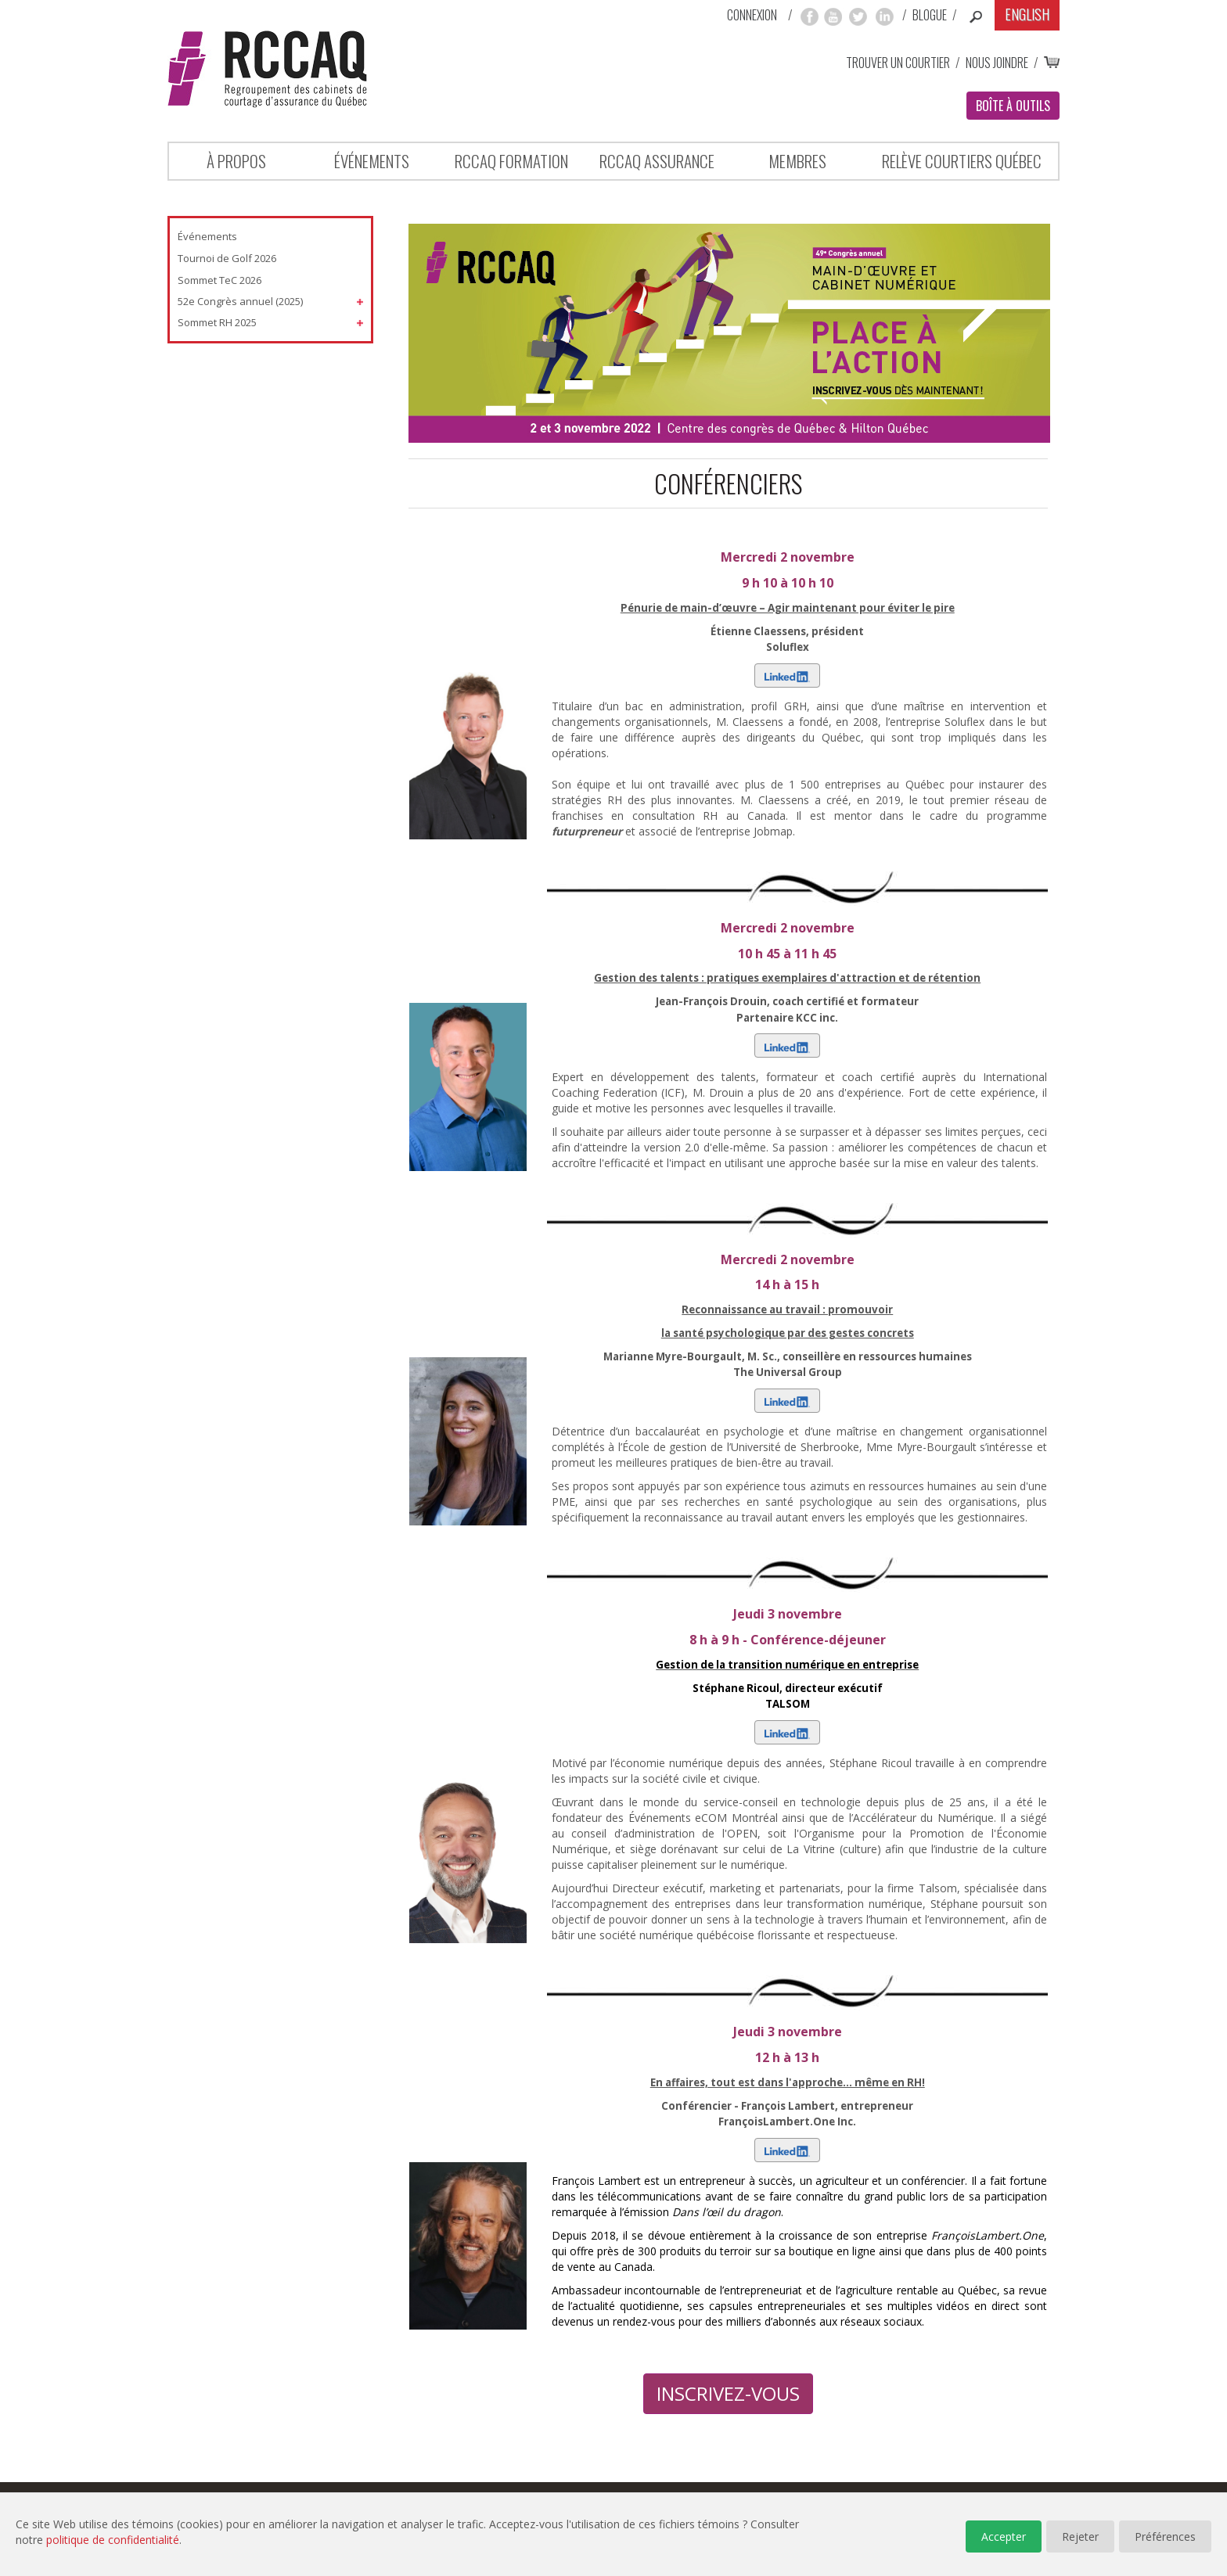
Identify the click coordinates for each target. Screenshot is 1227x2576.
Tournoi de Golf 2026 (227, 258)
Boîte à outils (1013, 105)
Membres (797, 161)
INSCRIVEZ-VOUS (728, 2393)
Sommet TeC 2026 (219, 280)
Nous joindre (997, 62)
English (1027, 14)
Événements (371, 161)
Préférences (1165, 2536)
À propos (236, 161)
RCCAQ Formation (511, 161)
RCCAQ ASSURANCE (656, 161)
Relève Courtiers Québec (962, 161)
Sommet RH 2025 (217, 322)
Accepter (1003, 2536)
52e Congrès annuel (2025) (240, 301)
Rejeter (1080, 2536)
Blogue (929, 14)
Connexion (752, 15)
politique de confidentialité (112, 2539)
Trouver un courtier (898, 62)
